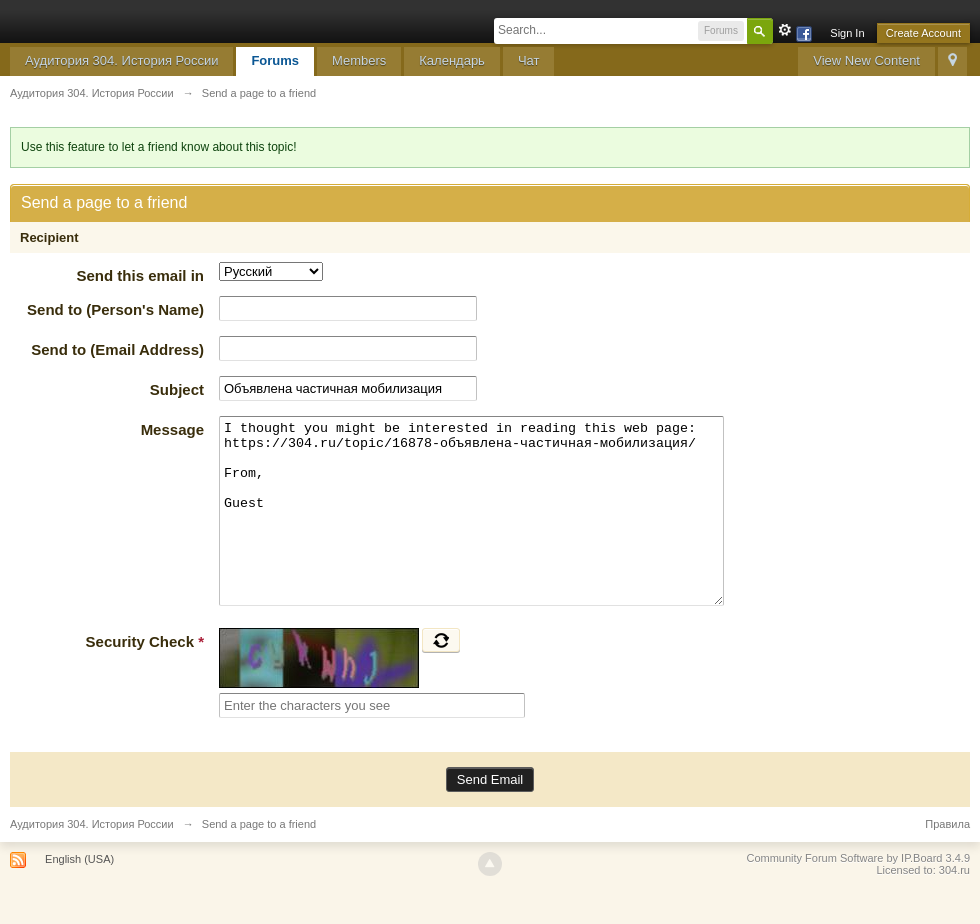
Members (359, 60)
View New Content (866, 60)
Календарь (452, 60)
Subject (177, 389)
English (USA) (79, 895)
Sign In (847, 33)
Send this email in (140, 275)
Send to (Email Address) (117, 349)
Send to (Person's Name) (115, 309)
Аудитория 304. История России (121, 60)
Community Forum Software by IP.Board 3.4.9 (858, 894)
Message (172, 429)
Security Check (145, 677)
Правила (947, 860)
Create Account (923, 33)
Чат (529, 60)
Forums (275, 60)
